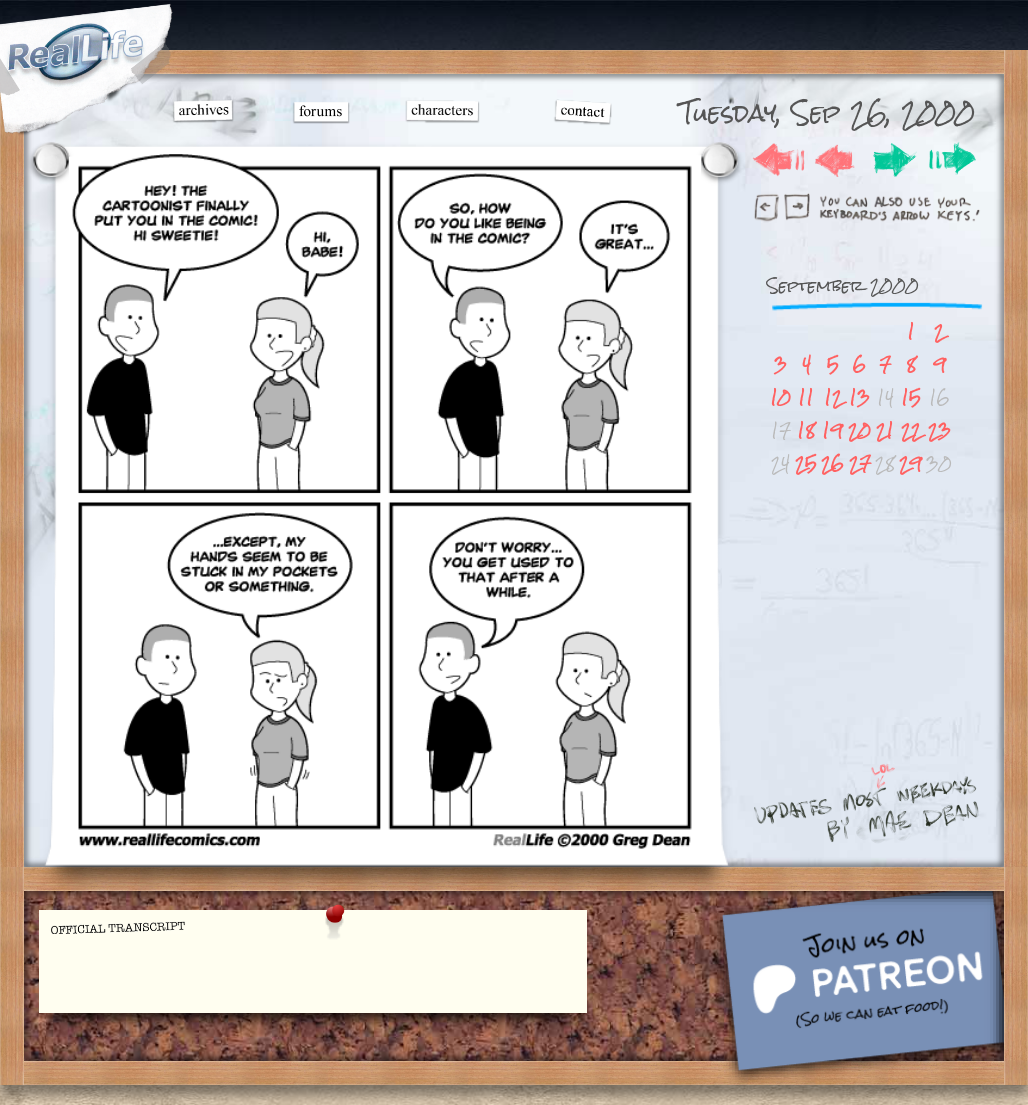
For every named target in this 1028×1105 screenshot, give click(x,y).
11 (806, 397)
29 (910, 463)
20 (859, 430)
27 (860, 463)
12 (833, 397)
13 (859, 397)
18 (806, 430)
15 (911, 397)
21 (885, 430)
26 (832, 463)
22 (911, 430)
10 (780, 397)
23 (939, 430)
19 (832, 430)
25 (806, 463)
